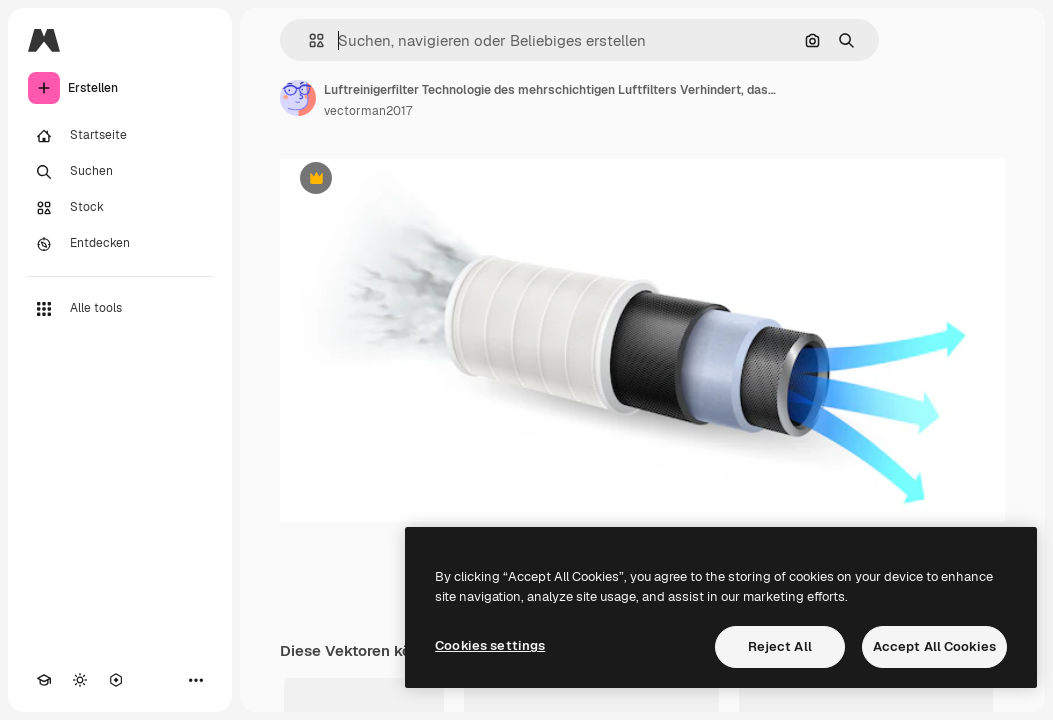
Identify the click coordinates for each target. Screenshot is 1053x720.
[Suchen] (120, 172)
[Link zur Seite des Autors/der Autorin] (298, 98)
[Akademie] (44, 680)
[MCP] (116, 680)
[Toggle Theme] (80, 680)
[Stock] (120, 208)
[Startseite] (120, 136)
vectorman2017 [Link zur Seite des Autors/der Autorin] (368, 111)
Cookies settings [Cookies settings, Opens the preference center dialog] (490, 645)
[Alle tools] (120, 309)
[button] (308, 40)
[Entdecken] (120, 244)
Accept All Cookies (934, 646)
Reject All (780, 646)
